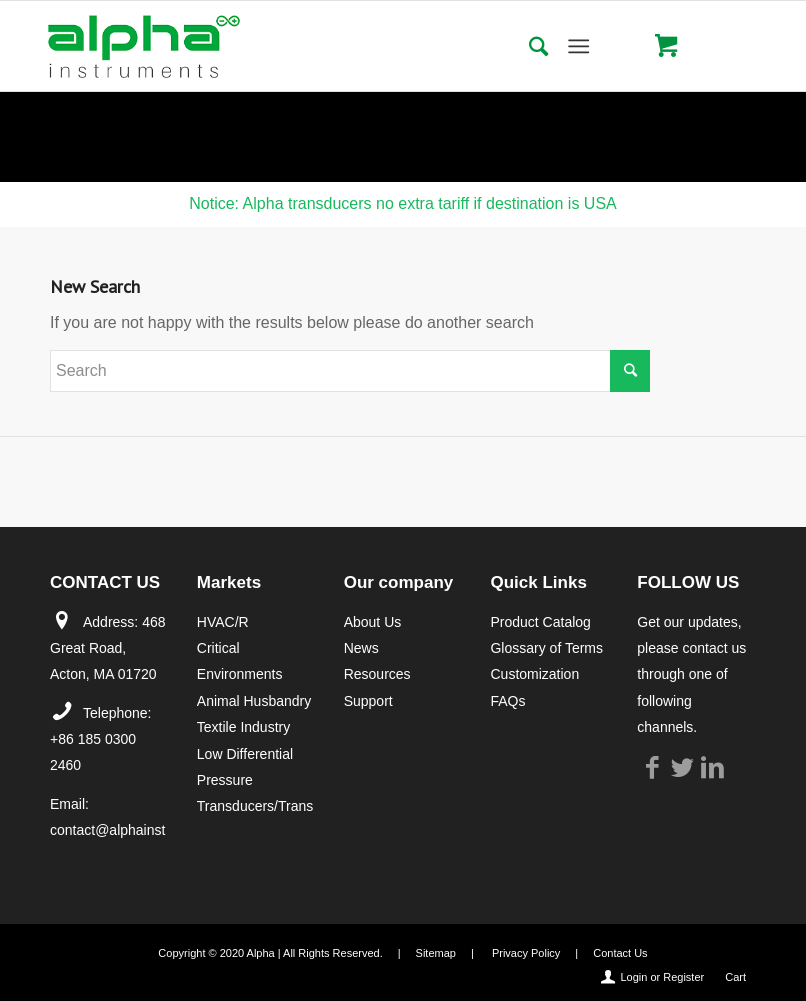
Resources (377, 674)
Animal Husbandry (254, 701)
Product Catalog (540, 622)
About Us (373, 622)
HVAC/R (223, 622)
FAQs (507, 701)
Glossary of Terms (546, 648)
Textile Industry (243, 727)
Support (368, 701)
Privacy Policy (526, 953)
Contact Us (620, 953)
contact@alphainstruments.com (148, 830)
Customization (534, 674)
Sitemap (436, 953)
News (361, 648)
